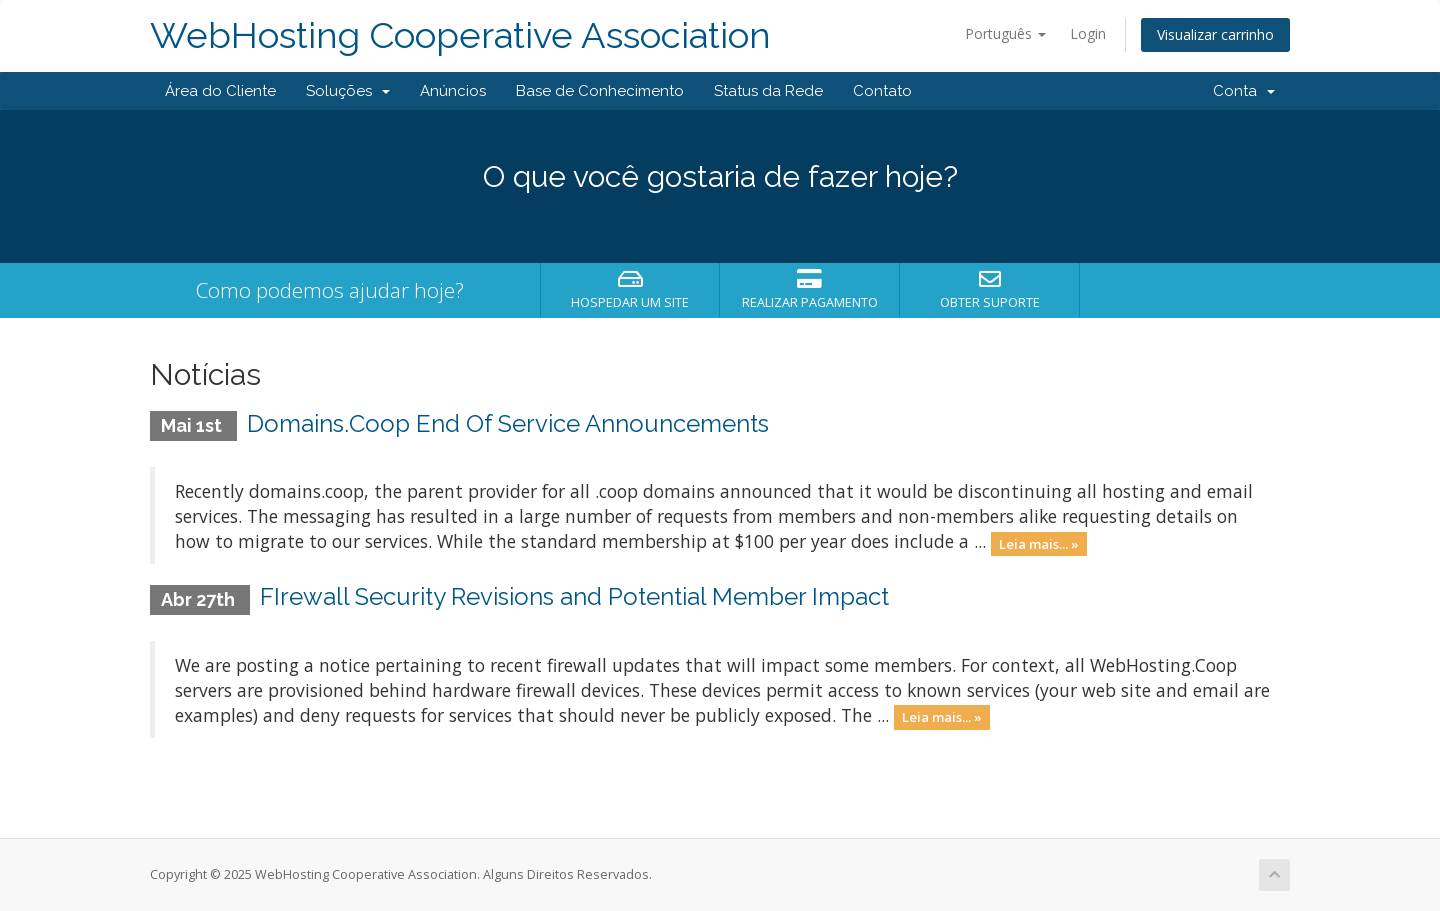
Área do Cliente (220, 91)
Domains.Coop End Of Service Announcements (508, 423)
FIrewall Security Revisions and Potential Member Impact (574, 596)
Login (1088, 33)
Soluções (348, 91)
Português (1005, 33)
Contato (882, 91)
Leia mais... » (1039, 543)
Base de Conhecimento (600, 91)
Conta (1244, 91)
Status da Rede (768, 91)
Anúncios (453, 91)
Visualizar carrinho (1215, 34)
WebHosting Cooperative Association (460, 35)
